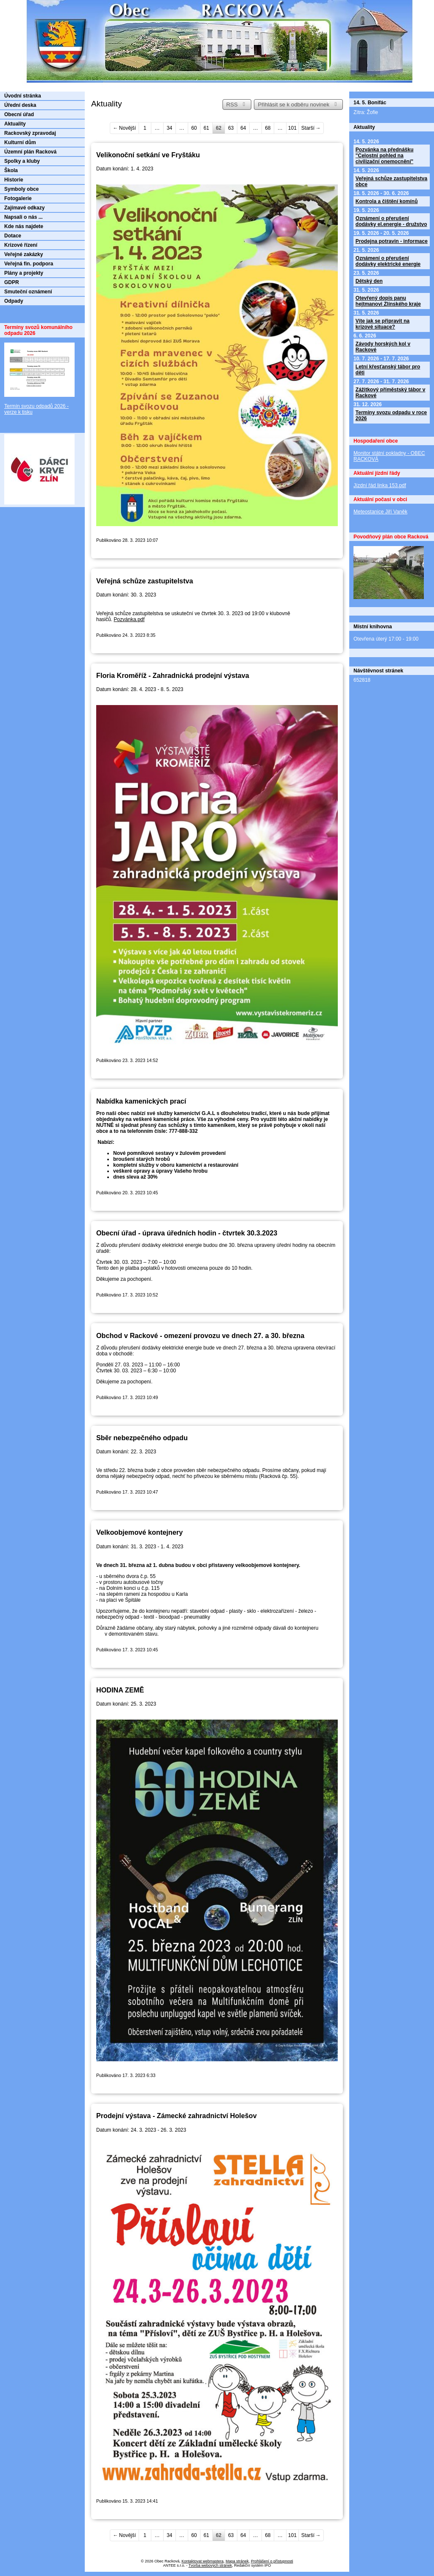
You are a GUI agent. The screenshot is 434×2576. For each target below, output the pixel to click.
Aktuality (15, 124)
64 (243, 128)
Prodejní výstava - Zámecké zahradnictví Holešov (176, 2115)
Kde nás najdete (23, 226)
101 (292, 128)
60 (194, 128)
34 (169, 128)
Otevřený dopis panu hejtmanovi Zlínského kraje (388, 301)
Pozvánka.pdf (129, 619)
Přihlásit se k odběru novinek (298, 104)
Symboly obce (21, 189)
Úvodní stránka (22, 96)
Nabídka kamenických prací (141, 1101)
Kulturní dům (20, 142)
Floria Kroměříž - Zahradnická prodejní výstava (172, 675)
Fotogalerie (18, 198)
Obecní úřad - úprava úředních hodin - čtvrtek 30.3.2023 (186, 1233)
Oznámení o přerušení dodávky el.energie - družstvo (391, 221)
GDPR (11, 282)
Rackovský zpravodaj (30, 133)
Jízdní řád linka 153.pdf (379, 485)
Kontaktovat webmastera (202, 2561)
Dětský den (369, 281)
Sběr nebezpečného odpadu (142, 1437)
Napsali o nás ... (23, 217)
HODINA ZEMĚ (120, 1690)
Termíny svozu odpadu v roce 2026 (391, 415)
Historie (13, 180)
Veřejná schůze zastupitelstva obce (391, 181)
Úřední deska (20, 105)
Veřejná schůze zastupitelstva (144, 581)
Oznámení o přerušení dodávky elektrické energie (388, 261)
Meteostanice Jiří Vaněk (380, 512)
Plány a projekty (23, 273)
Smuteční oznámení (28, 292)
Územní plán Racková (30, 152)
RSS (237, 104)
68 (267, 128)
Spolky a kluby (22, 161)
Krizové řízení (20, 245)
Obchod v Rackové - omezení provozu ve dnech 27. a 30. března (200, 1335)
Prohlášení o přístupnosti (272, 2561)
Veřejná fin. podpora (28, 264)
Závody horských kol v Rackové (383, 347)
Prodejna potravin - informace (392, 241)
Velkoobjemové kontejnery (139, 1532)
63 (231, 128)
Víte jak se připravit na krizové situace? (382, 324)
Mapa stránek (237, 2561)
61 (206, 128)
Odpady (13, 301)
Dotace (12, 236)
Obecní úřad (19, 114)
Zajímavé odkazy (24, 208)
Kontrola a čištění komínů (387, 201)
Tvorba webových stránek (210, 2565)
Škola (11, 170)
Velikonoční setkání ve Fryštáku (148, 155)
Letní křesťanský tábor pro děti (388, 370)
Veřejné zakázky (23, 254)
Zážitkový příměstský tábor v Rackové (391, 393)
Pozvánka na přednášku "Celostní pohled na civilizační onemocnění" (385, 155)
